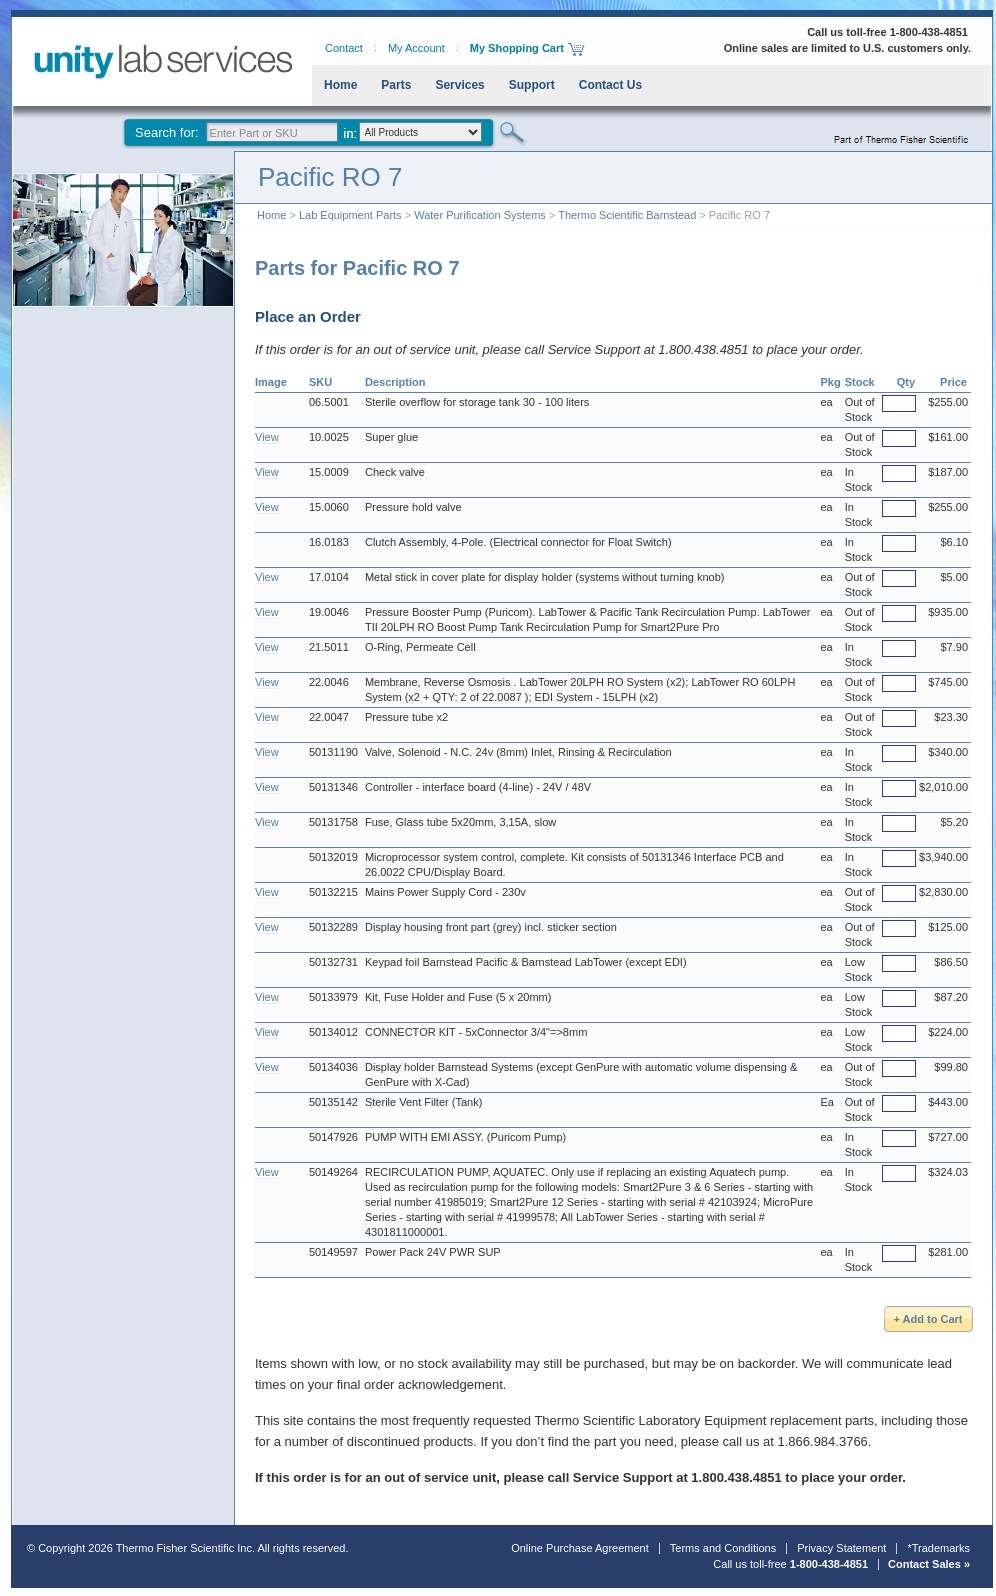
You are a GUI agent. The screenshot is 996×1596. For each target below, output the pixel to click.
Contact (344, 48)
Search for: (167, 132)
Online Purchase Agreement (580, 1548)
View (267, 437)
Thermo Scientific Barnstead (627, 215)
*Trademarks (938, 1548)
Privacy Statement (841, 1548)
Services (459, 85)
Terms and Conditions (723, 1548)
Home (340, 85)
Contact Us (610, 85)
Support (532, 85)
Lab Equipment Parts (350, 215)
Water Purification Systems (480, 215)
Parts (396, 85)
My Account (416, 48)
